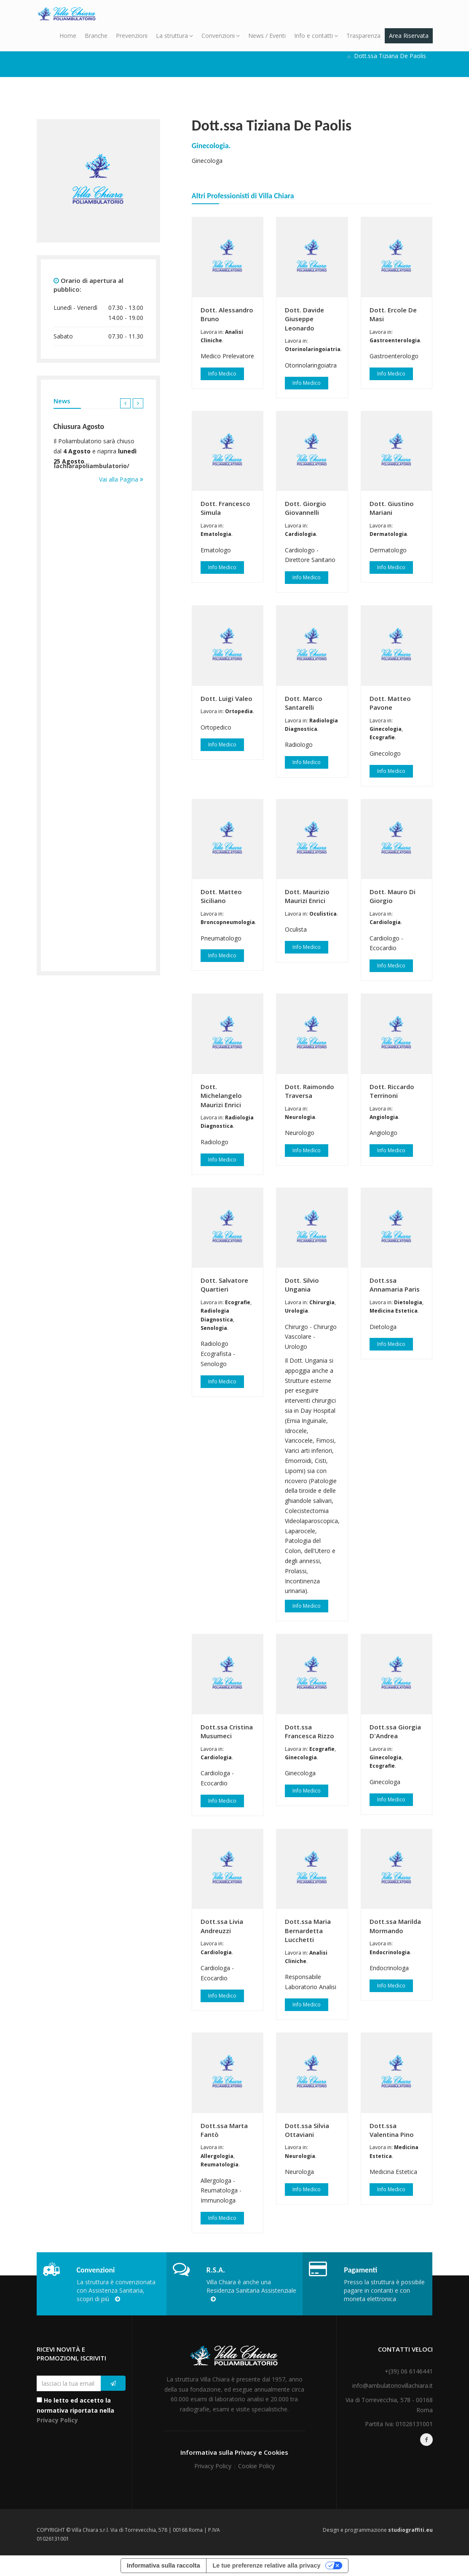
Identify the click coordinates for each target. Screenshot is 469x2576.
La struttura (174, 36)
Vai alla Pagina (121, 479)
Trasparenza (363, 36)
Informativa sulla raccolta (163, 2565)
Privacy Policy (57, 2420)
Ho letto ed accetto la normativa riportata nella (75, 2410)
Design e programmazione (378, 2529)
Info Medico (222, 373)
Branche (96, 36)
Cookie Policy (256, 2466)
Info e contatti (316, 36)
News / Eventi (267, 36)
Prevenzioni (131, 36)
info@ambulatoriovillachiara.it (392, 2386)
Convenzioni (220, 36)
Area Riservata (409, 36)
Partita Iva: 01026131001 (399, 2424)
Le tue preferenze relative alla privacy (266, 2565)
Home (67, 36)
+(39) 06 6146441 (409, 2371)
